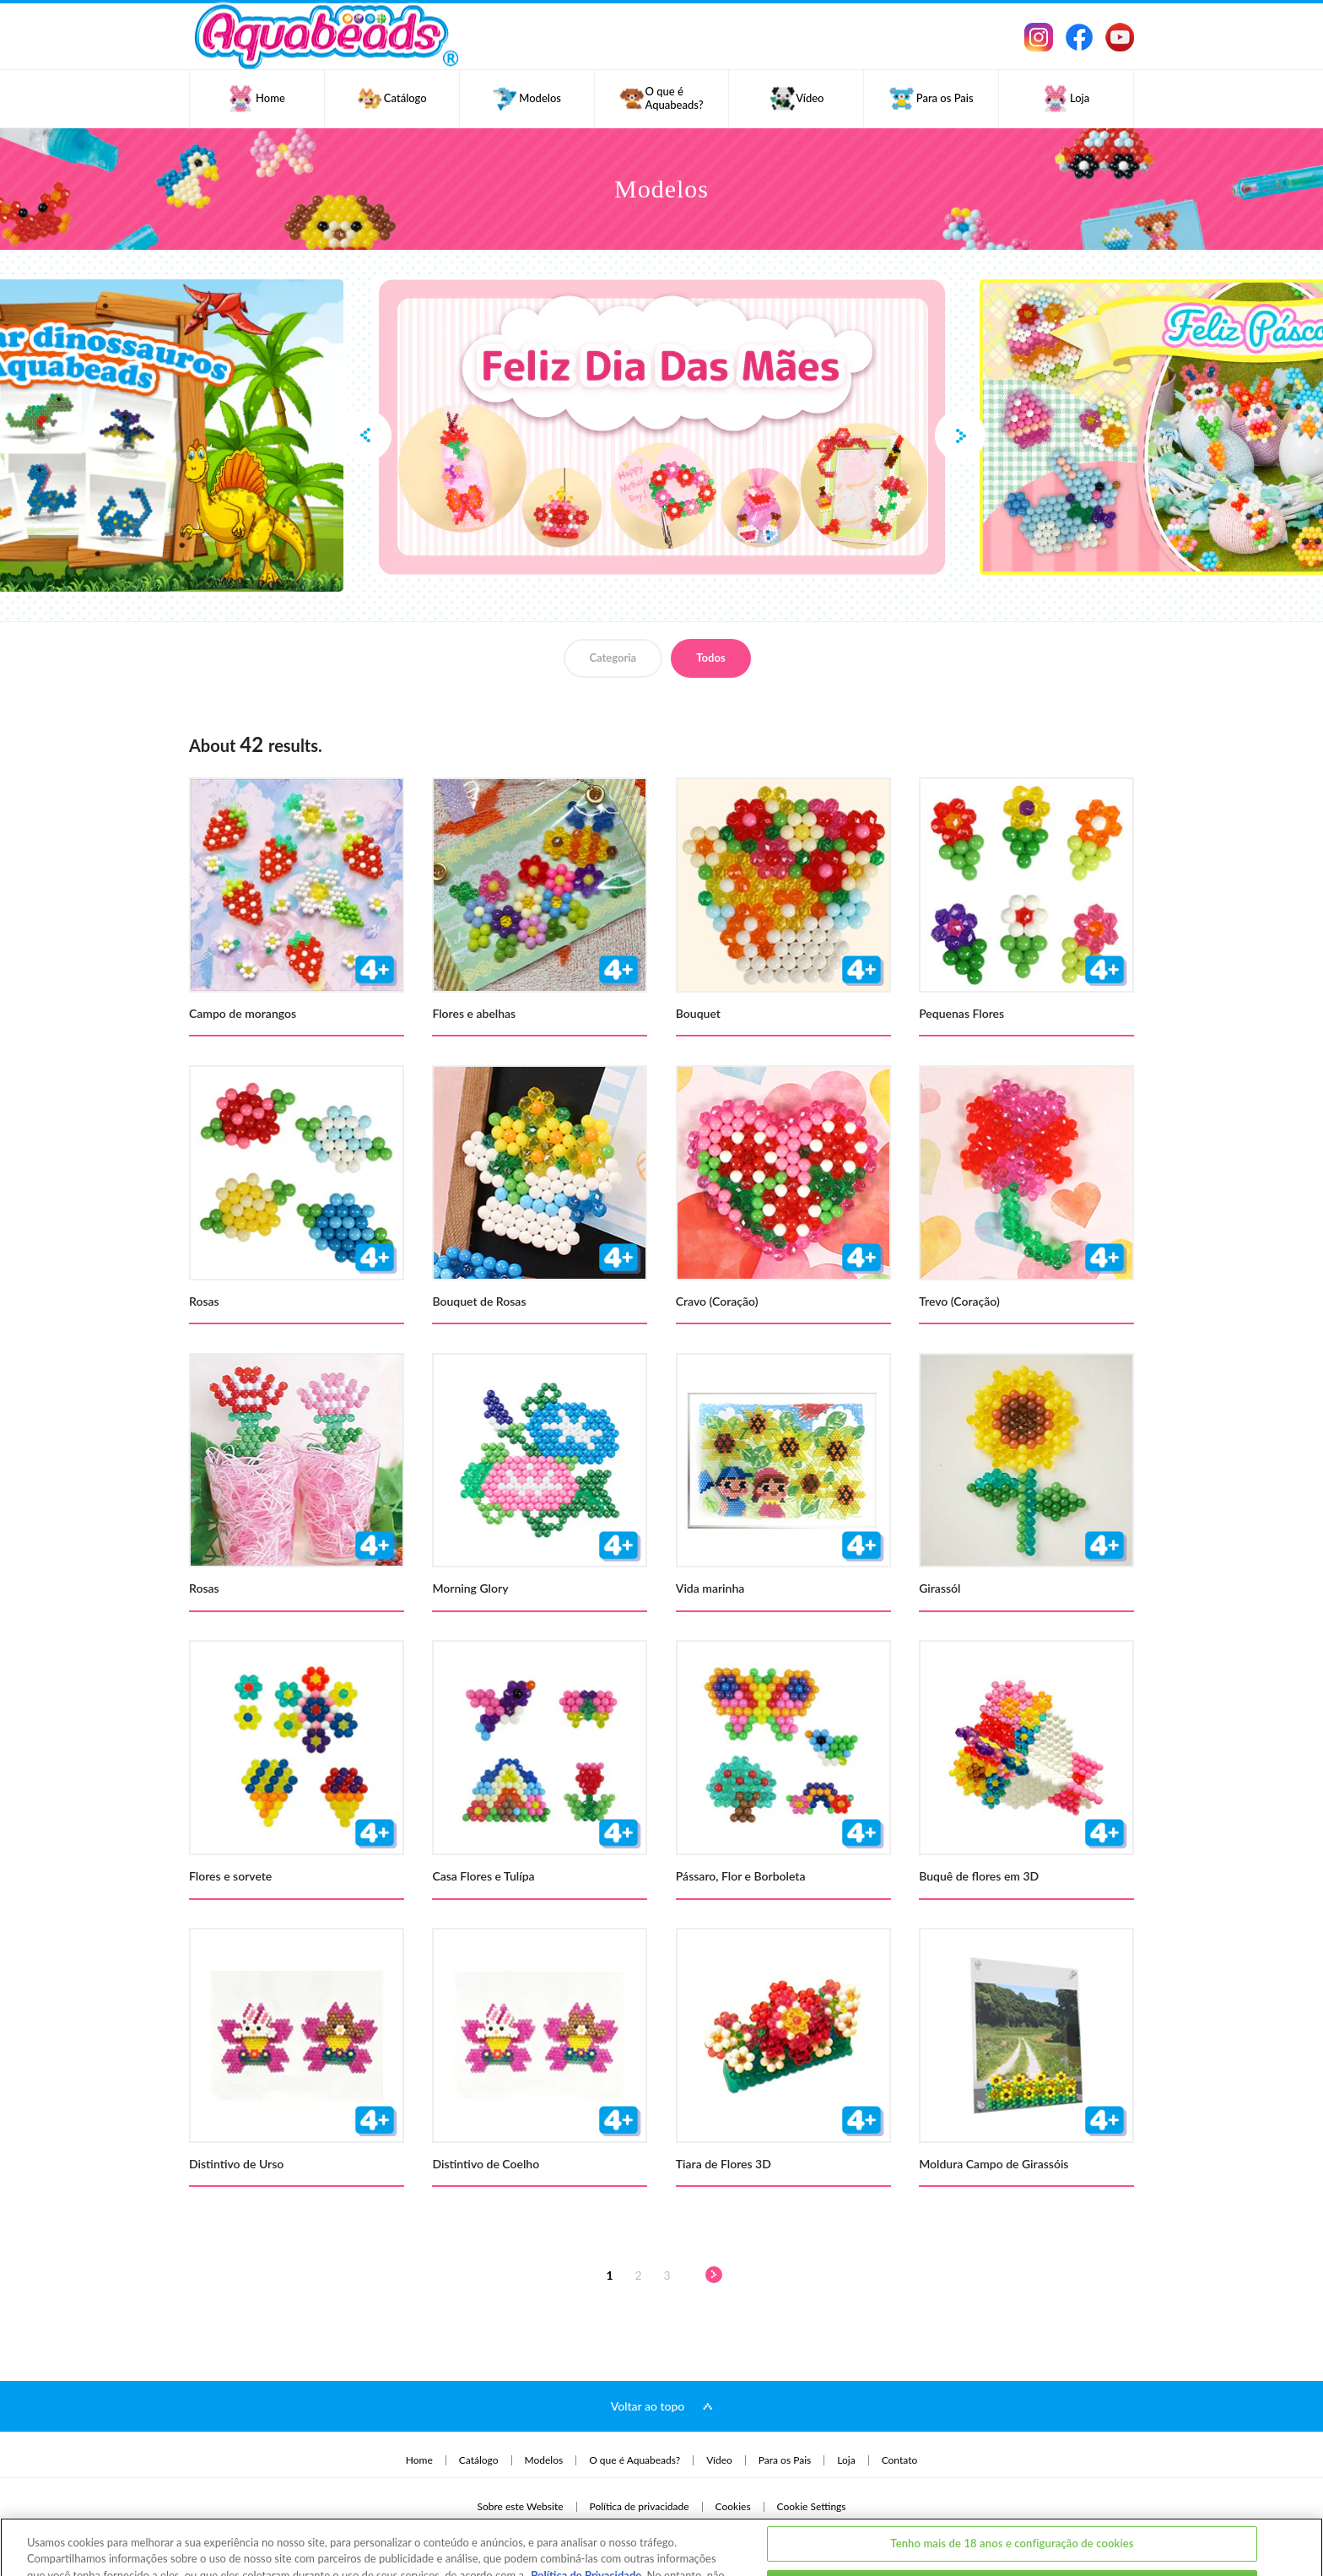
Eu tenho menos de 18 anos (1012, 2528)
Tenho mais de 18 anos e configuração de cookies (1011, 2484)
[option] (661, 427)
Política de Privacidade (586, 2516)
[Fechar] (1296, 2525)
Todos (710, 657)
